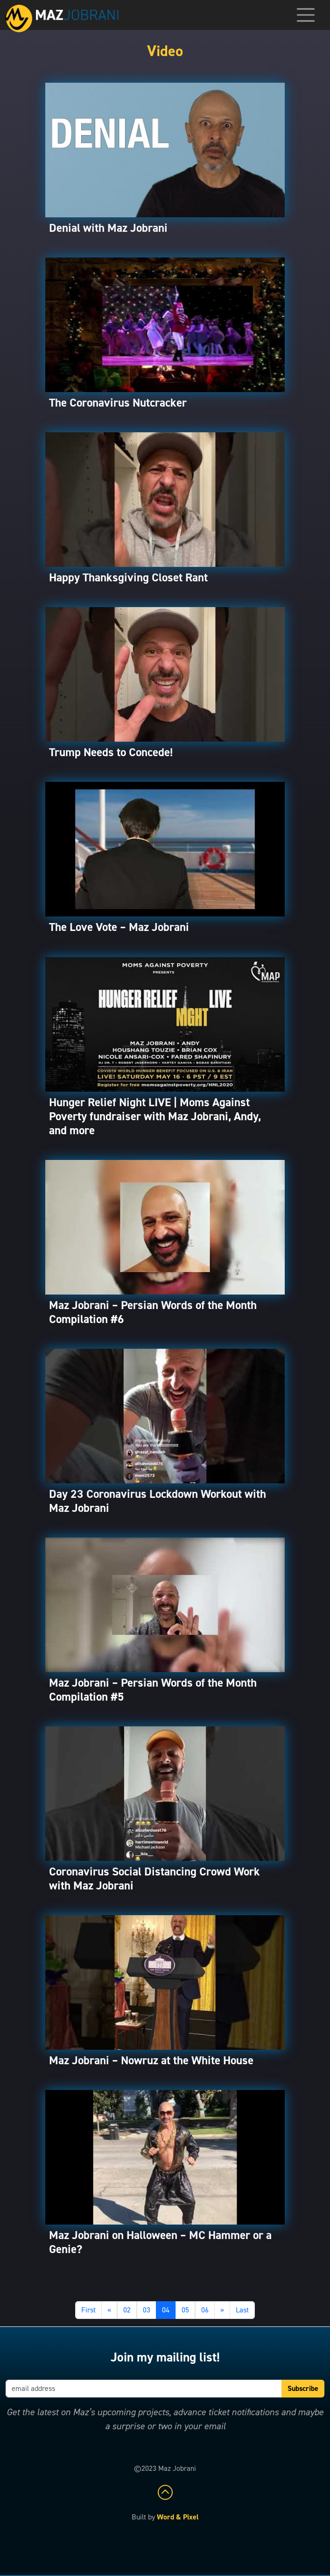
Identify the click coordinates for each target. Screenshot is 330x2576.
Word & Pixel (178, 2517)
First (88, 2310)
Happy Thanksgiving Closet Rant (128, 577)
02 (127, 2310)
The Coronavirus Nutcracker (118, 402)
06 (205, 2310)
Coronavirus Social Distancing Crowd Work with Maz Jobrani (154, 1878)
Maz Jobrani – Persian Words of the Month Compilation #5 (153, 1689)
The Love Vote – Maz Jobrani (119, 927)
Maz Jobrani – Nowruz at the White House (151, 2060)
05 (185, 2310)
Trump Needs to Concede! (111, 752)
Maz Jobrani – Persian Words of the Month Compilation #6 (153, 1312)
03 (146, 2310)
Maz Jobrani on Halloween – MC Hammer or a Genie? (160, 2242)
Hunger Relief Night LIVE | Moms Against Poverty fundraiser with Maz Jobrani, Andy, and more (155, 1116)
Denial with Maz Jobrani (108, 228)
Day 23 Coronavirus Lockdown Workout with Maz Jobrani (157, 1501)
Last (242, 2310)
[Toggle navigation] (306, 15)
